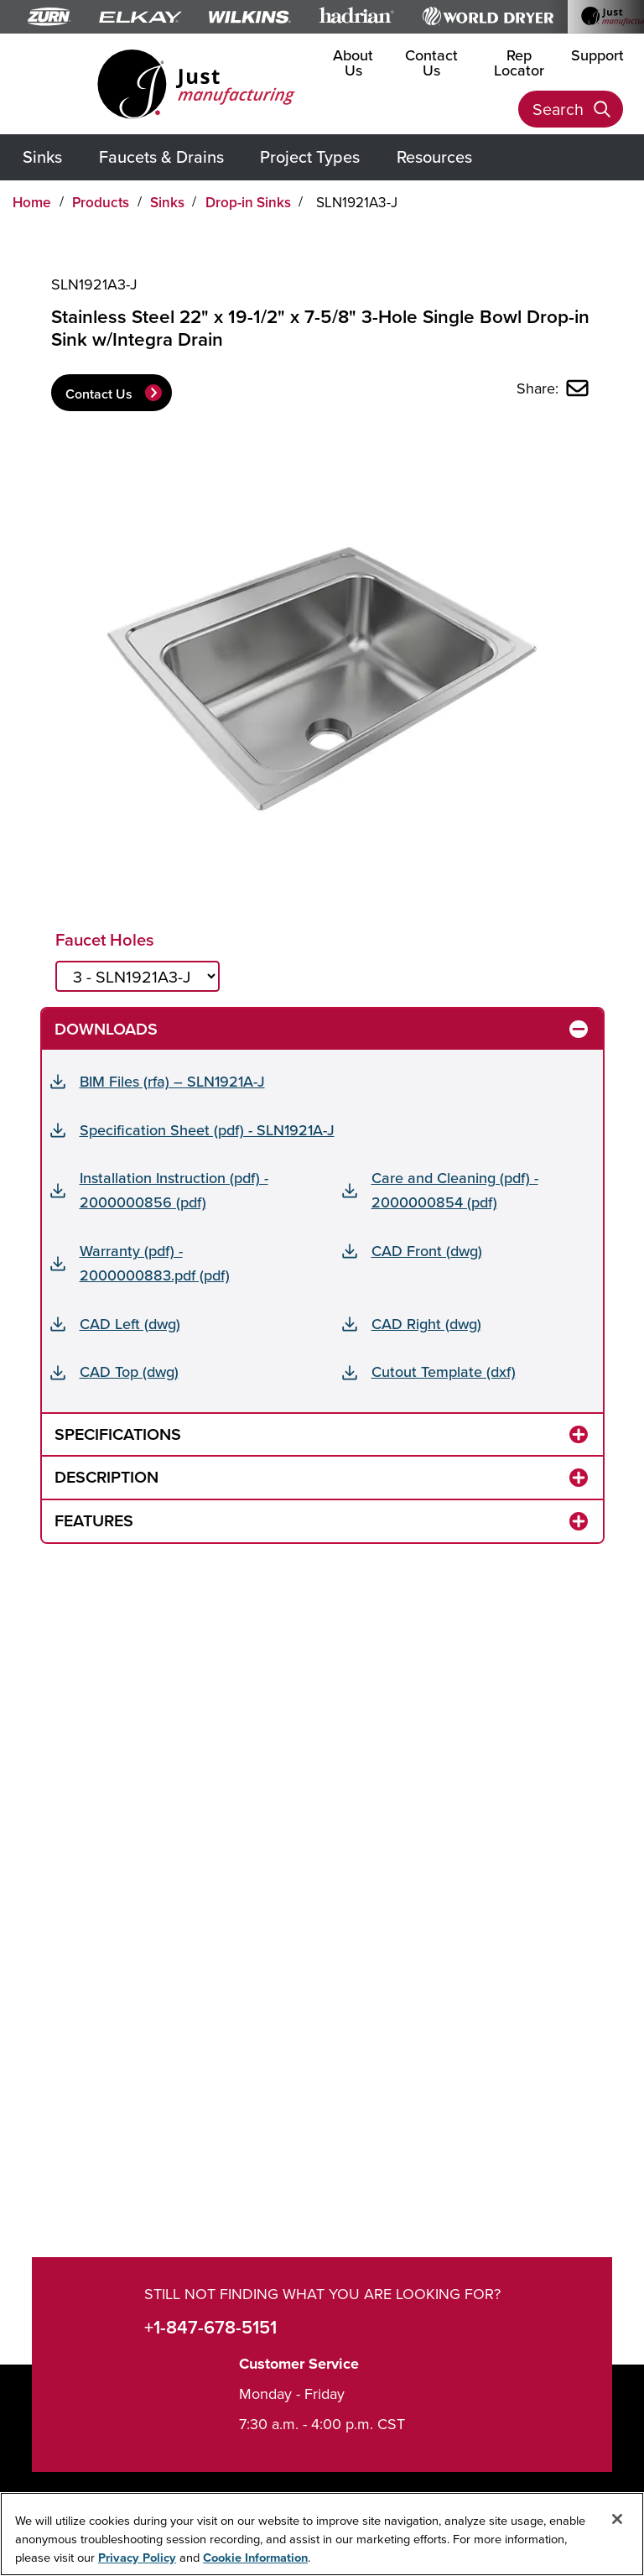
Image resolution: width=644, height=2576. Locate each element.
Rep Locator (519, 62)
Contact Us (431, 62)
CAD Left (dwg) (130, 1323)
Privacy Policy (137, 2557)
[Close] (617, 2518)
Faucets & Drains (161, 156)
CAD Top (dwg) (129, 1371)
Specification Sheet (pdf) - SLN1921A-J (207, 1129)
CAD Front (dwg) (426, 1250)
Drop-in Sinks (248, 202)
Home (32, 202)
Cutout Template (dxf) (443, 1371)
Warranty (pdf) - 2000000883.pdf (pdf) (155, 1262)
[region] (322, 2534)
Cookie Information (255, 2557)
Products (100, 202)
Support (597, 54)
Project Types (310, 156)
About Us (353, 62)
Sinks (42, 156)
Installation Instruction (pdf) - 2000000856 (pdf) (174, 1189)
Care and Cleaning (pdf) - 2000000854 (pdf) (454, 1189)
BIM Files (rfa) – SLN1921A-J (172, 1081)
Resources (434, 156)
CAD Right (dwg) (426, 1323)
